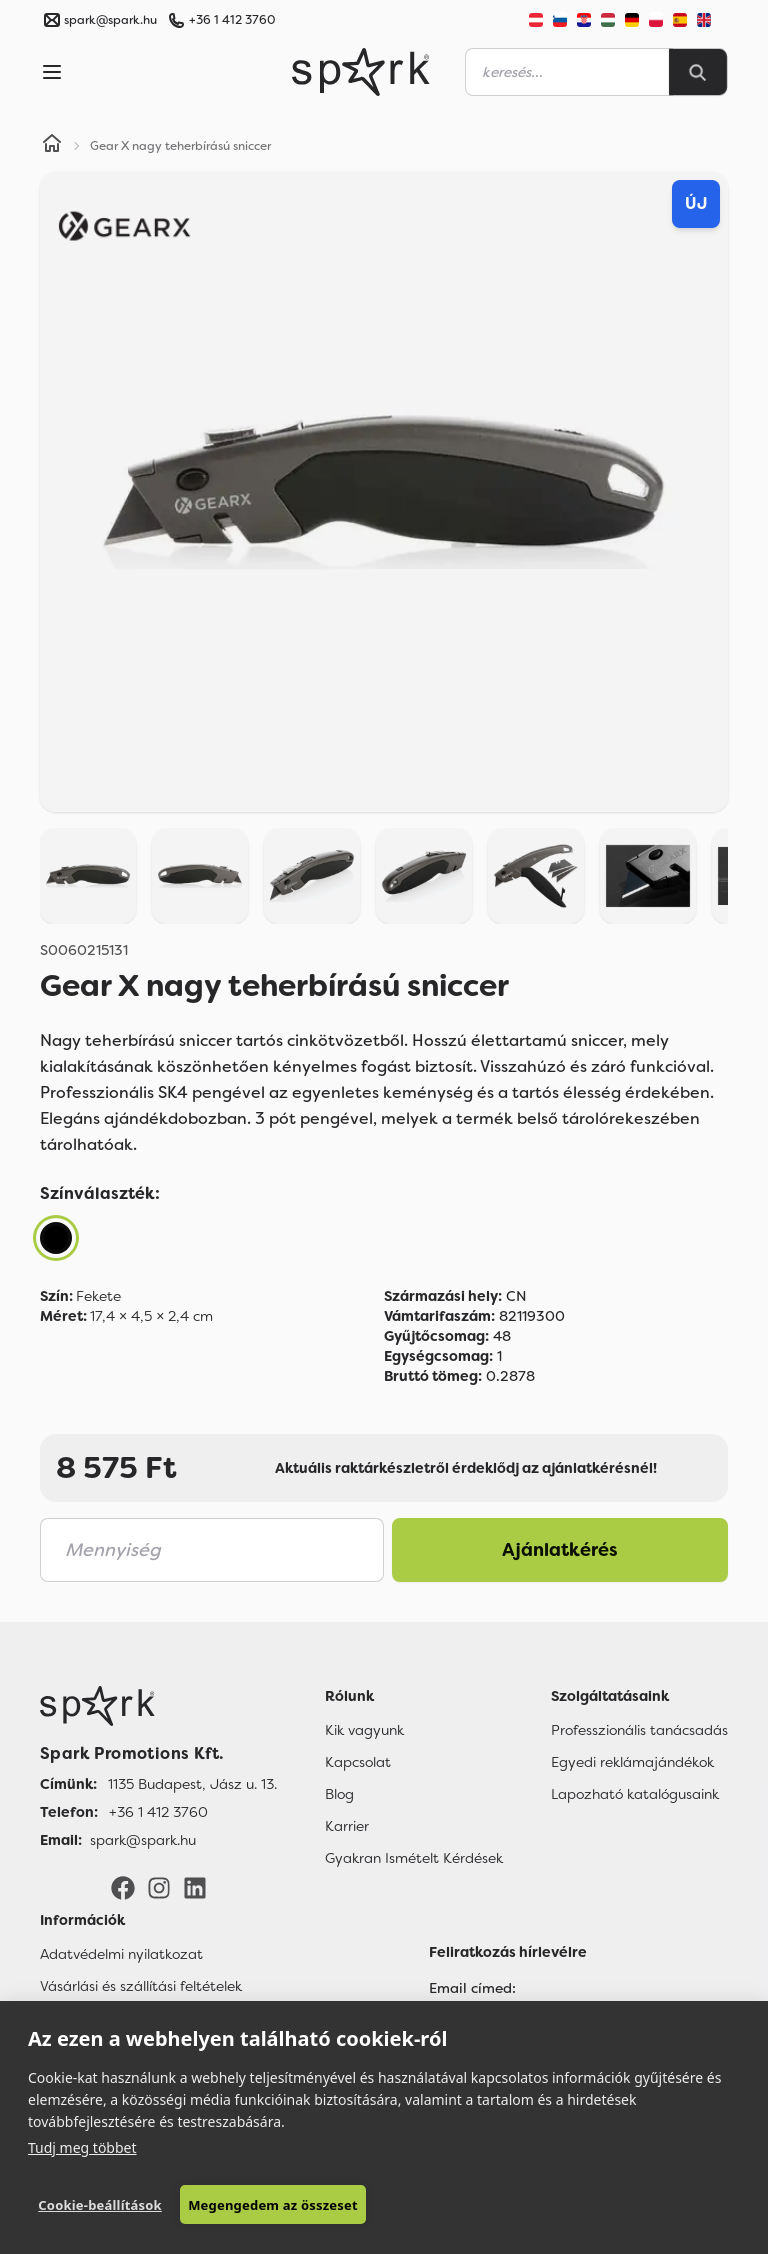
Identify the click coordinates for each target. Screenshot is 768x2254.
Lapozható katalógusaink (635, 1794)
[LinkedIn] (195, 1887)
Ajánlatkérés (560, 1550)
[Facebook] (123, 1887)
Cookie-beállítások (100, 2205)
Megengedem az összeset (273, 2205)
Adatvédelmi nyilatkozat (121, 1954)
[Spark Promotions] (361, 72)
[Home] (52, 146)
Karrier (347, 1826)
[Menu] (52, 72)
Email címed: (472, 1988)
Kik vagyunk (364, 1730)
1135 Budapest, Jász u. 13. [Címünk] (192, 1784)
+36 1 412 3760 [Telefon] (158, 1812)
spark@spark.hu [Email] (143, 1840)
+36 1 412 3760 (232, 20)
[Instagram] (159, 1887)
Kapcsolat (358, 1762)
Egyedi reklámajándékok (632, 1762)
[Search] (698, 72)
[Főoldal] (158, 1706)
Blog (339, 1794)
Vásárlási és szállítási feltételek (141, 1986)
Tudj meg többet (82, 2147)
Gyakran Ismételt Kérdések (414, 1858)
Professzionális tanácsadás (639, 1730)
